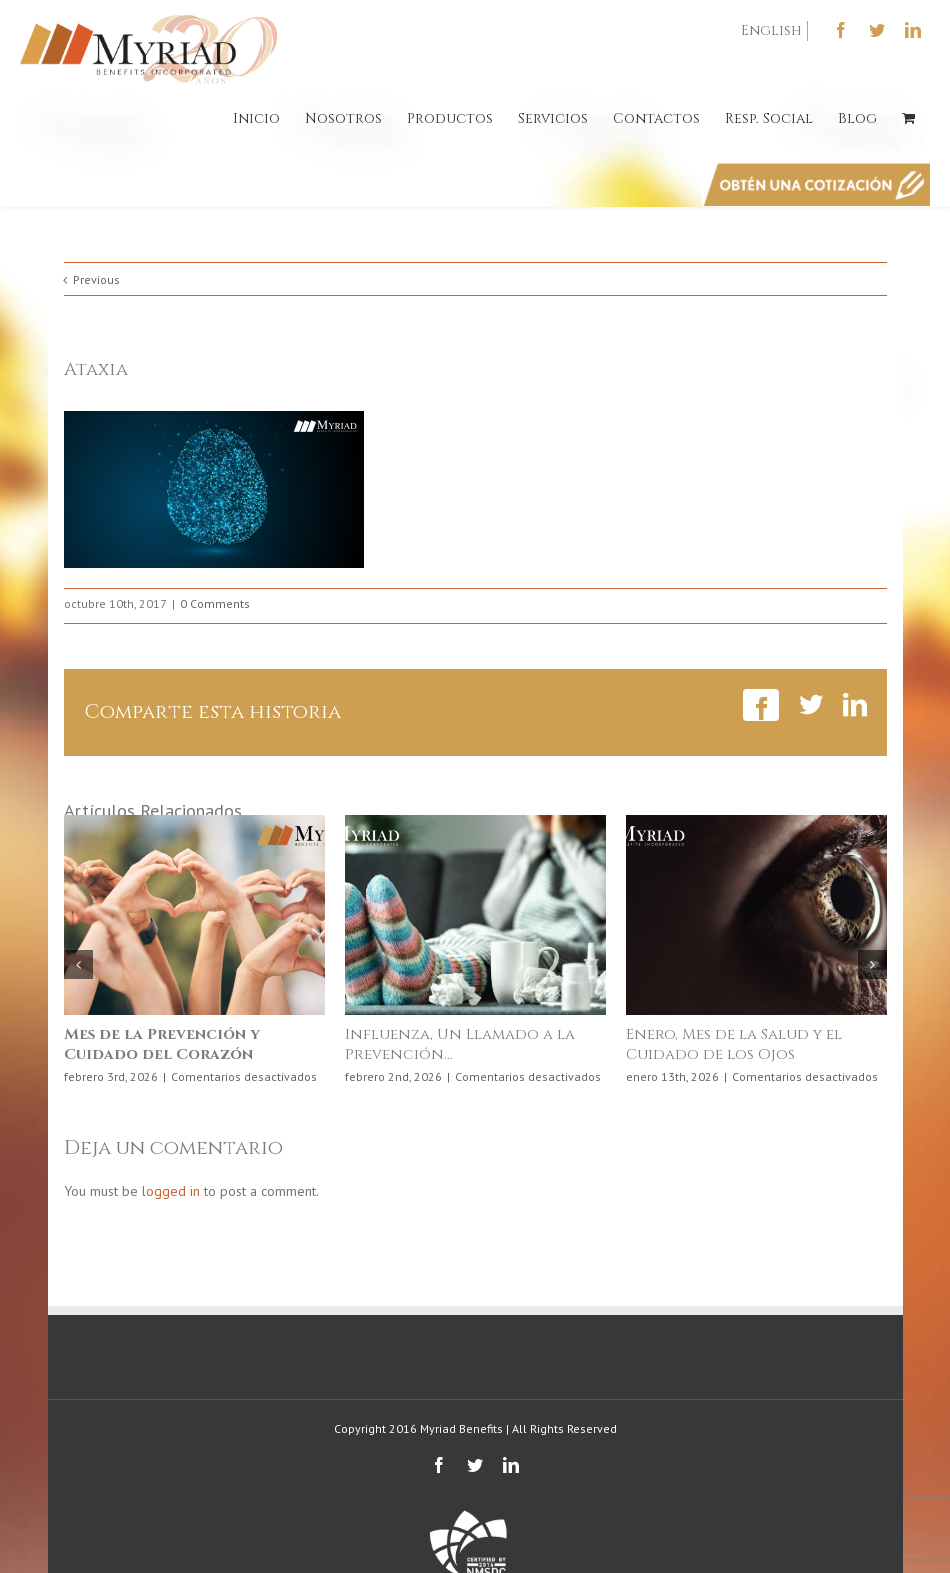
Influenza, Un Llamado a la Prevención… (460, 1044)
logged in (171, 1191)
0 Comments (215, 603)
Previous (96, 279)
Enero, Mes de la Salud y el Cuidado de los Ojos (734, 1044)
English (771, 30)
